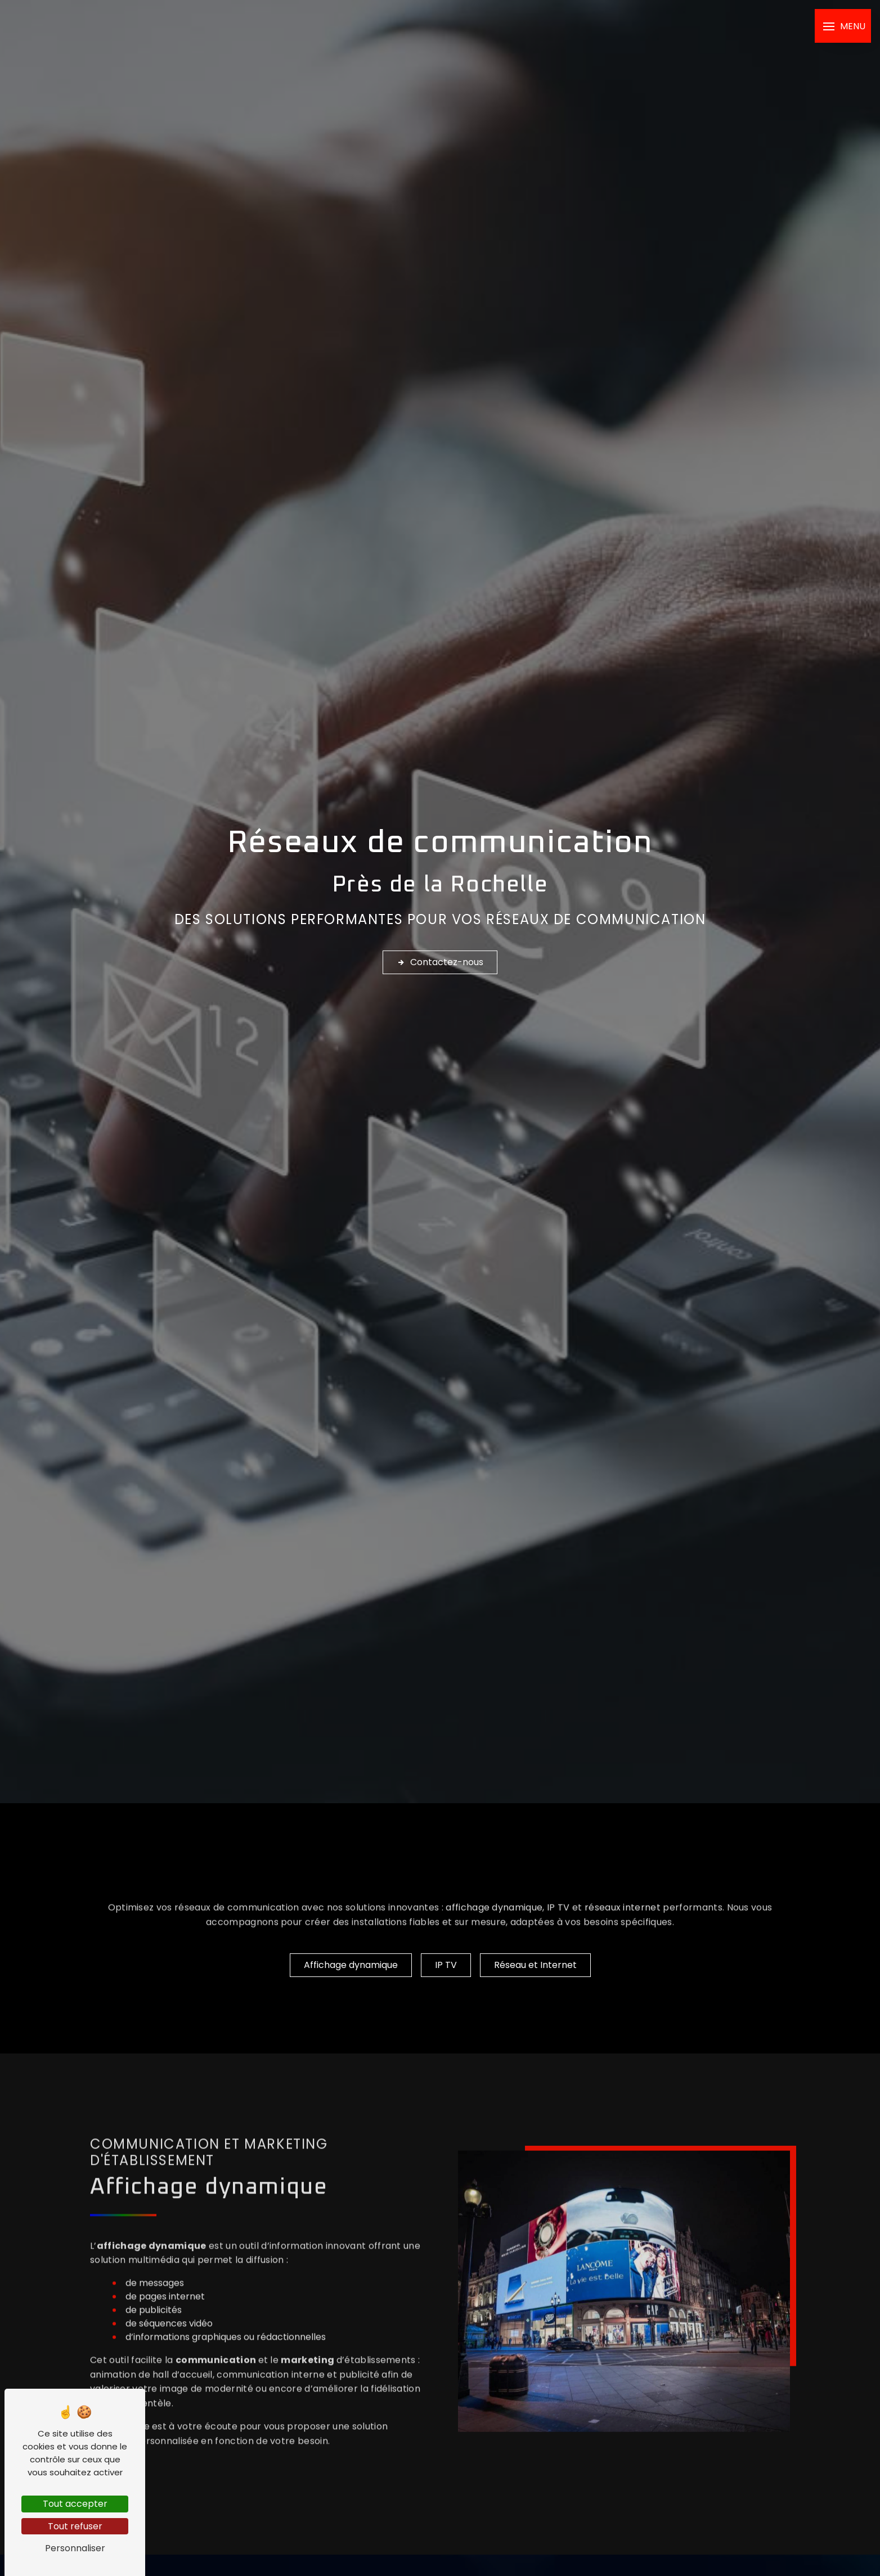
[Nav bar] (843, 26)
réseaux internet (623, 1927)
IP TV (558, 1927)
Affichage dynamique (351, 1964)
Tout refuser (75, 2526)
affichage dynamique (494, 1927)
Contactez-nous (440, 962)
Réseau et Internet (535, 1964)
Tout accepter (75, 2503)
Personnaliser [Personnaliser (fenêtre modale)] (75, 2548)
